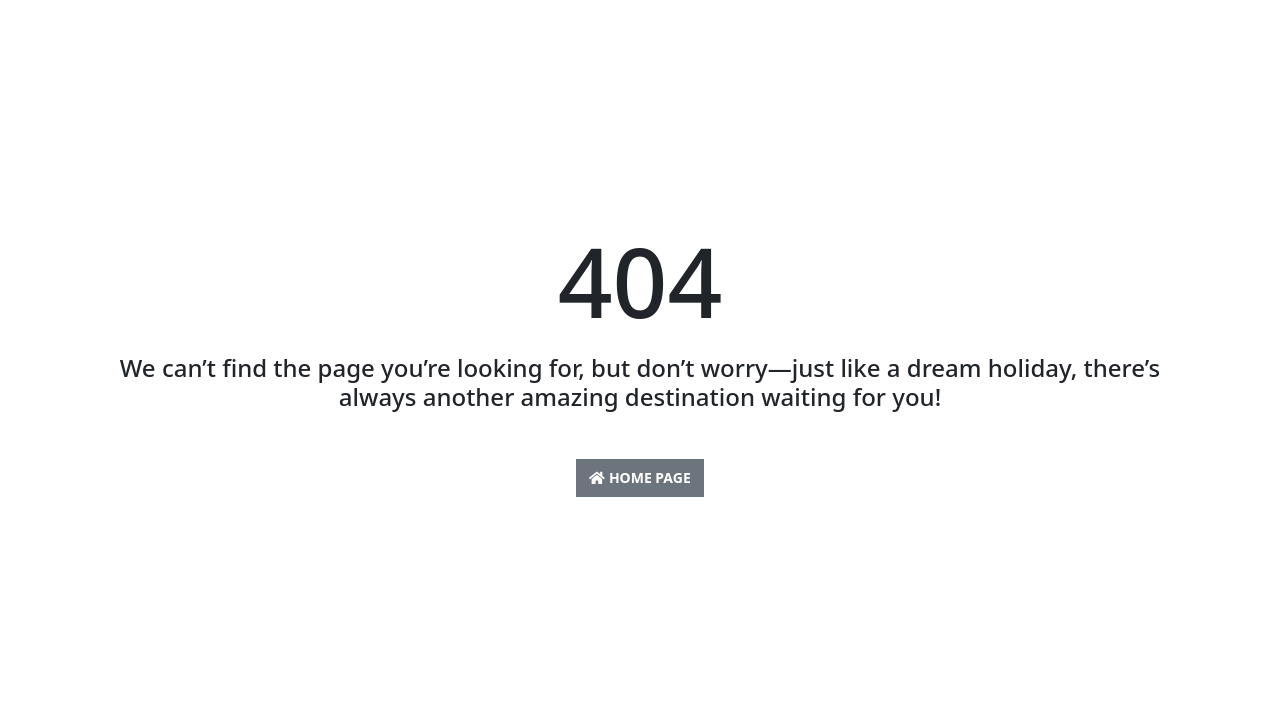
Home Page (639, 477)
